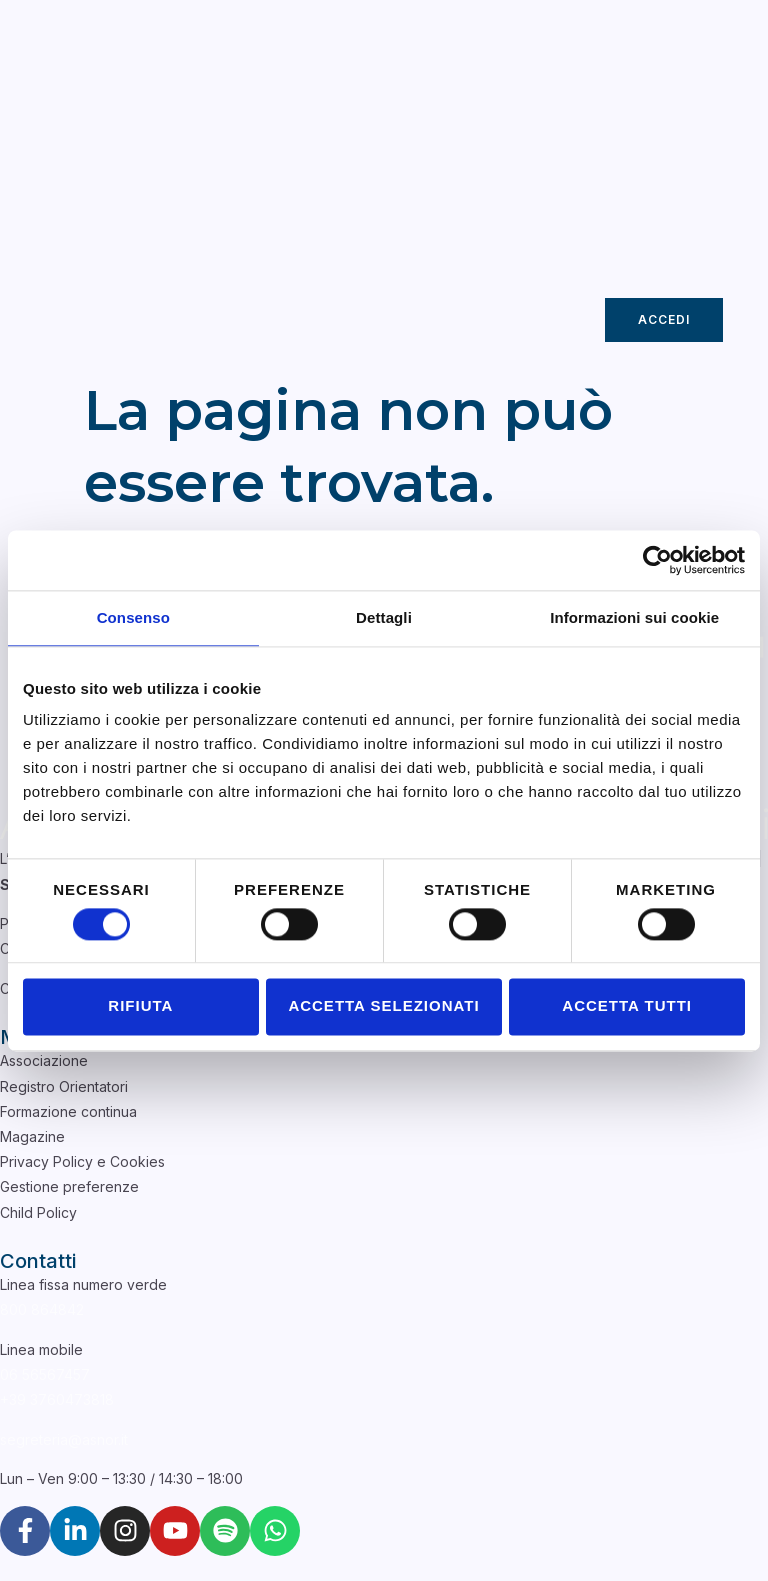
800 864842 (42, 1309)
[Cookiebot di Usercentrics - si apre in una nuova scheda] (657, 560)
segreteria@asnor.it (64, 1439)
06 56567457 (45, 1374)
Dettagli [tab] (384, 617)
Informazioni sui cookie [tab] (634, 617)
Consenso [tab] (133, 617)
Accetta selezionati (383, 1006)
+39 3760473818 (57, 1399)
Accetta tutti (627, 1006)
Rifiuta (140, 1006)
